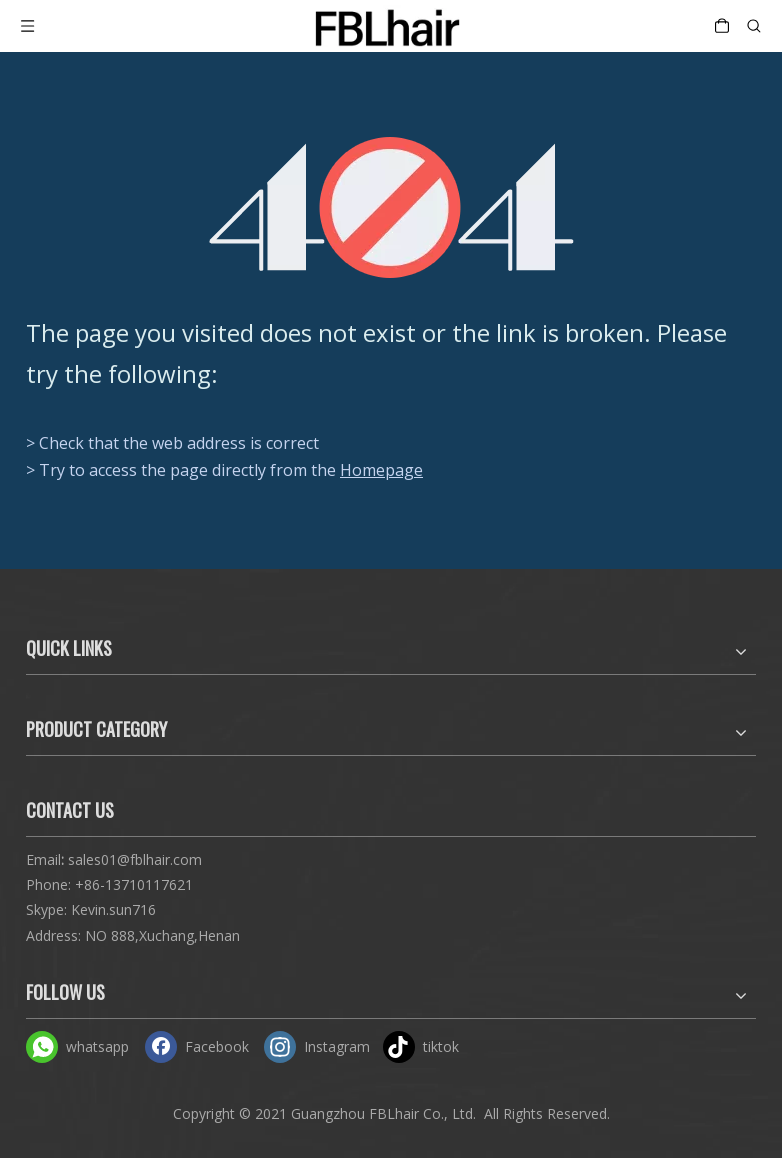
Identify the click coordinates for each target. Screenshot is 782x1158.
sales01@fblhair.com (135, 859)
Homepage (381, 470)
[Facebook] (200, 1046)
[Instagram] (319, 1046)
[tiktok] (438, 1046)
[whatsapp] (81, 1046)
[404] (391, 207)
